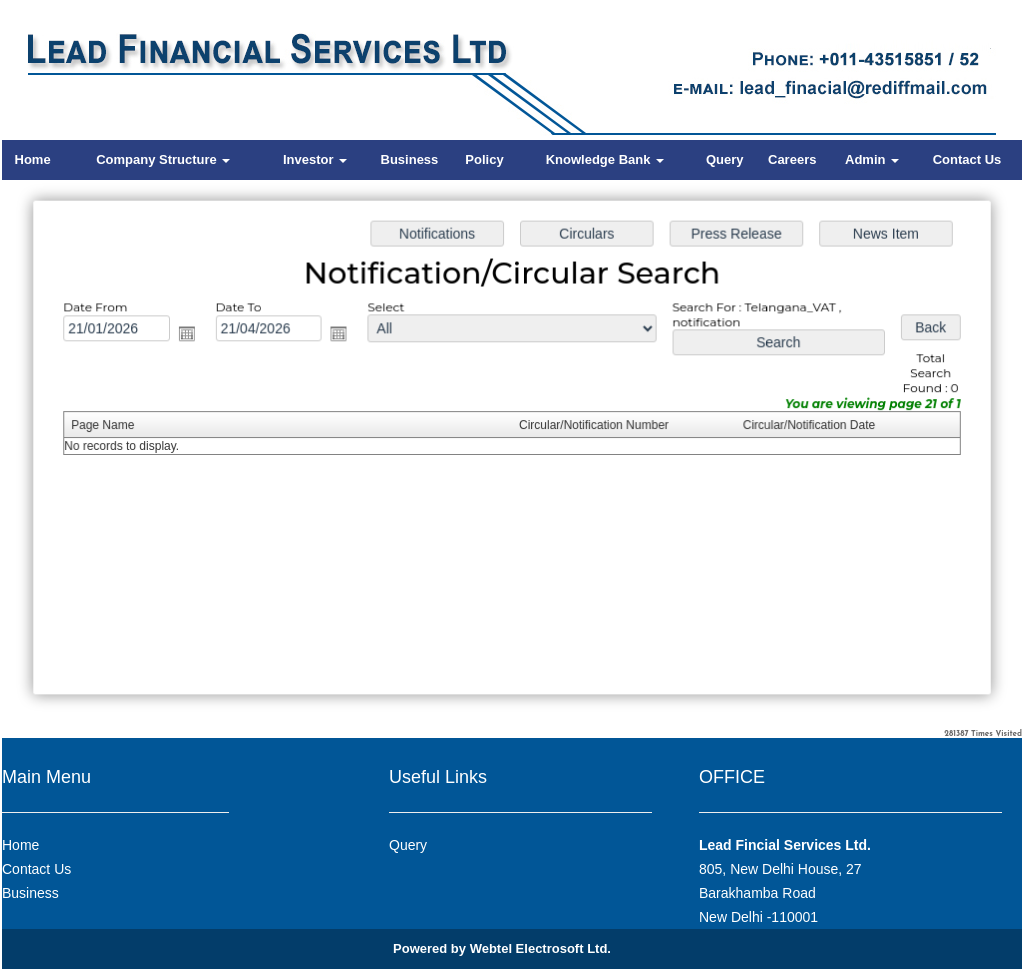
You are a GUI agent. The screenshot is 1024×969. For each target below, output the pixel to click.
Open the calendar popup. (194, 336)
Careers (792, 159)
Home (33, 159)
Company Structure (163, 159)
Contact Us (967, 159)
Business (410, 159)
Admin (872, 159)
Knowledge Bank (605, 159)
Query (725, 159)
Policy (484, 159)
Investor (315, 159)
